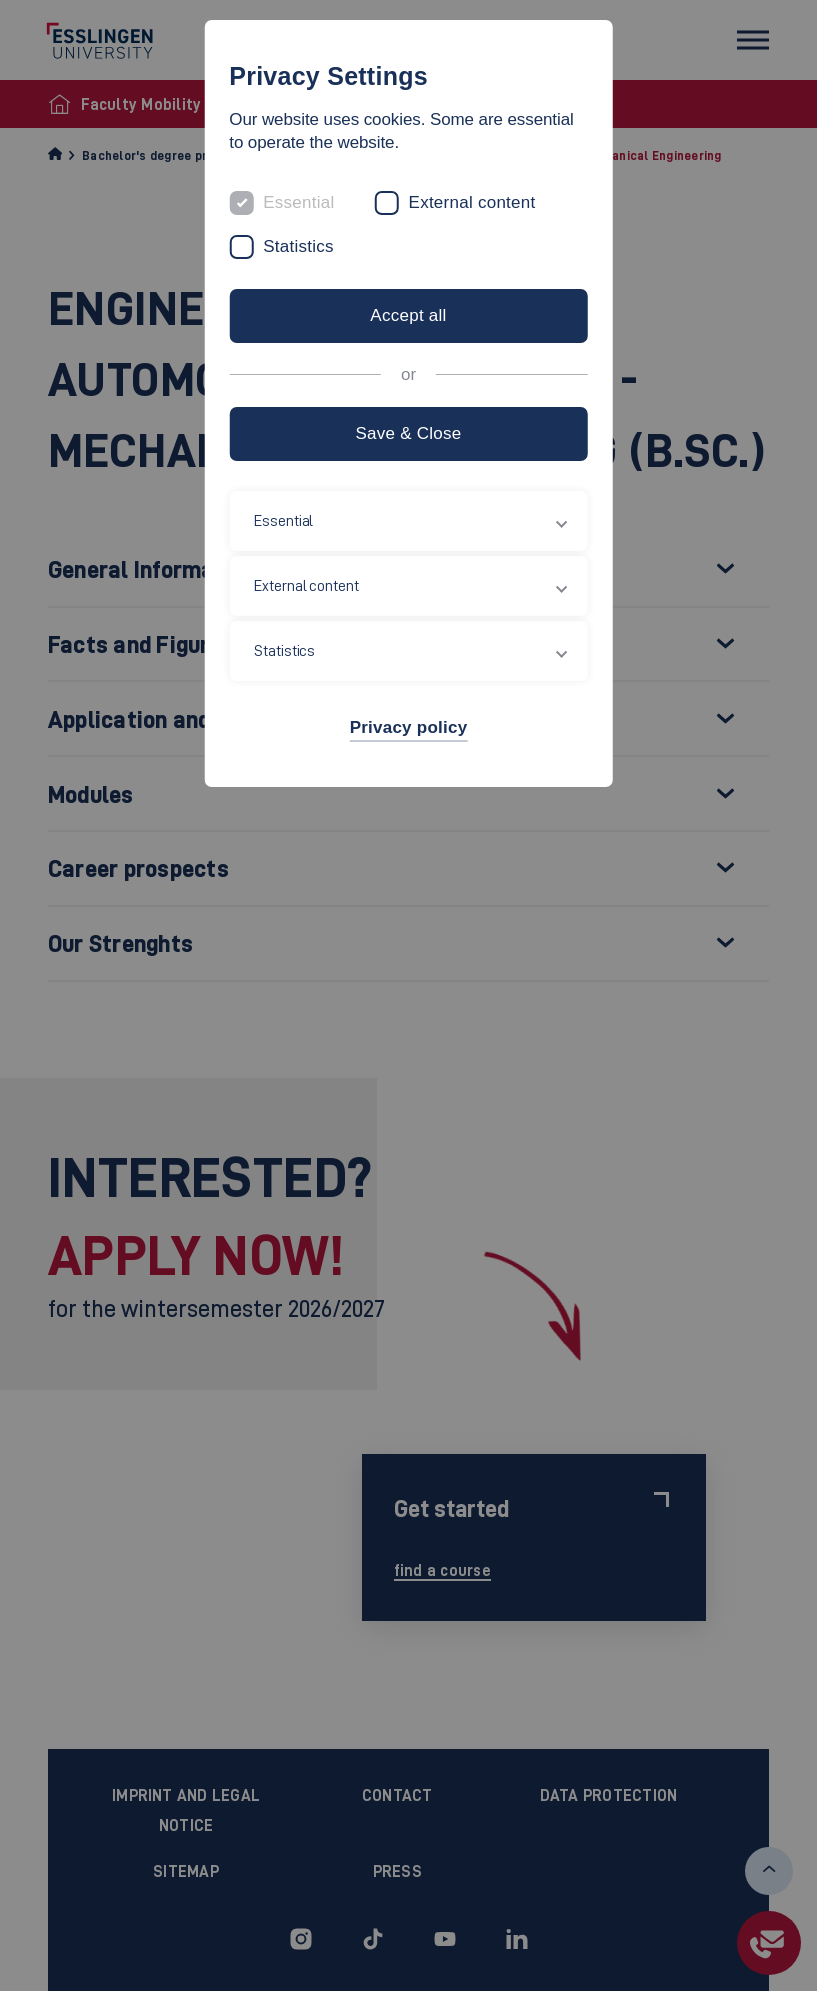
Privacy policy (409, 727)
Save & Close (408, 433)
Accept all (408, 315)
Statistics (298, 246)
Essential (298, 202)
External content (472, 202)
